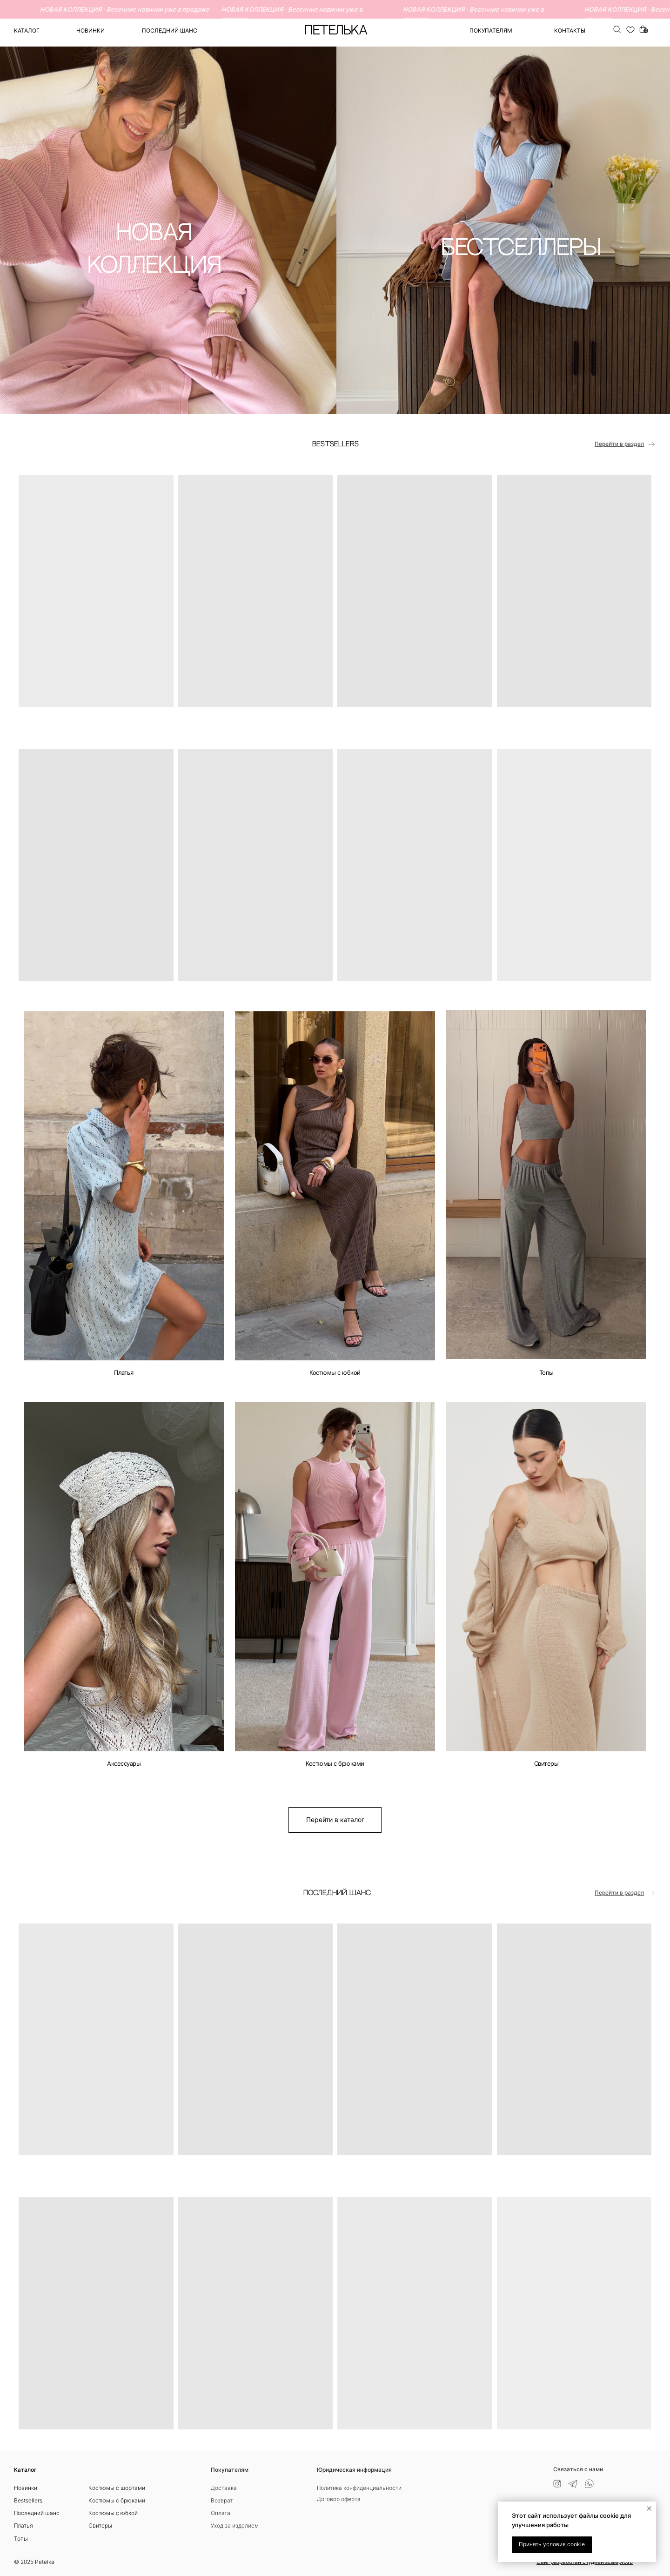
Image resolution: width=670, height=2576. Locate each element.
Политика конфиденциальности (359, 2487)
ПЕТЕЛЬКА (335, 31)
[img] (124, 1185)
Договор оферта (339, 2498)
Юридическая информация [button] (354, 2469)
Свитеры (546, 1763)
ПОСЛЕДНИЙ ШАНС (169, 30)
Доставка (224, 2487)
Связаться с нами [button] (578, 2469)
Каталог (27, 30)
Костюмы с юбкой (335, 1372)
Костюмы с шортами (116, 2487)
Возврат (222, 2500)
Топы (546, 1372)
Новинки (90, 30)
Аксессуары (124, 1763)
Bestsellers (28, 2500)
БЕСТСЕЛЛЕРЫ (521, 248)
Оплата (220, 2512)
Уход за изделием (235, 2525)
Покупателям (229, 2469)
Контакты (569, 30)
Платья (123, 1372)
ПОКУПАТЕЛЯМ (490, 30)
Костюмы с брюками (335, 1763)
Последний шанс (37, 2512)
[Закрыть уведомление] (649, 2508)
